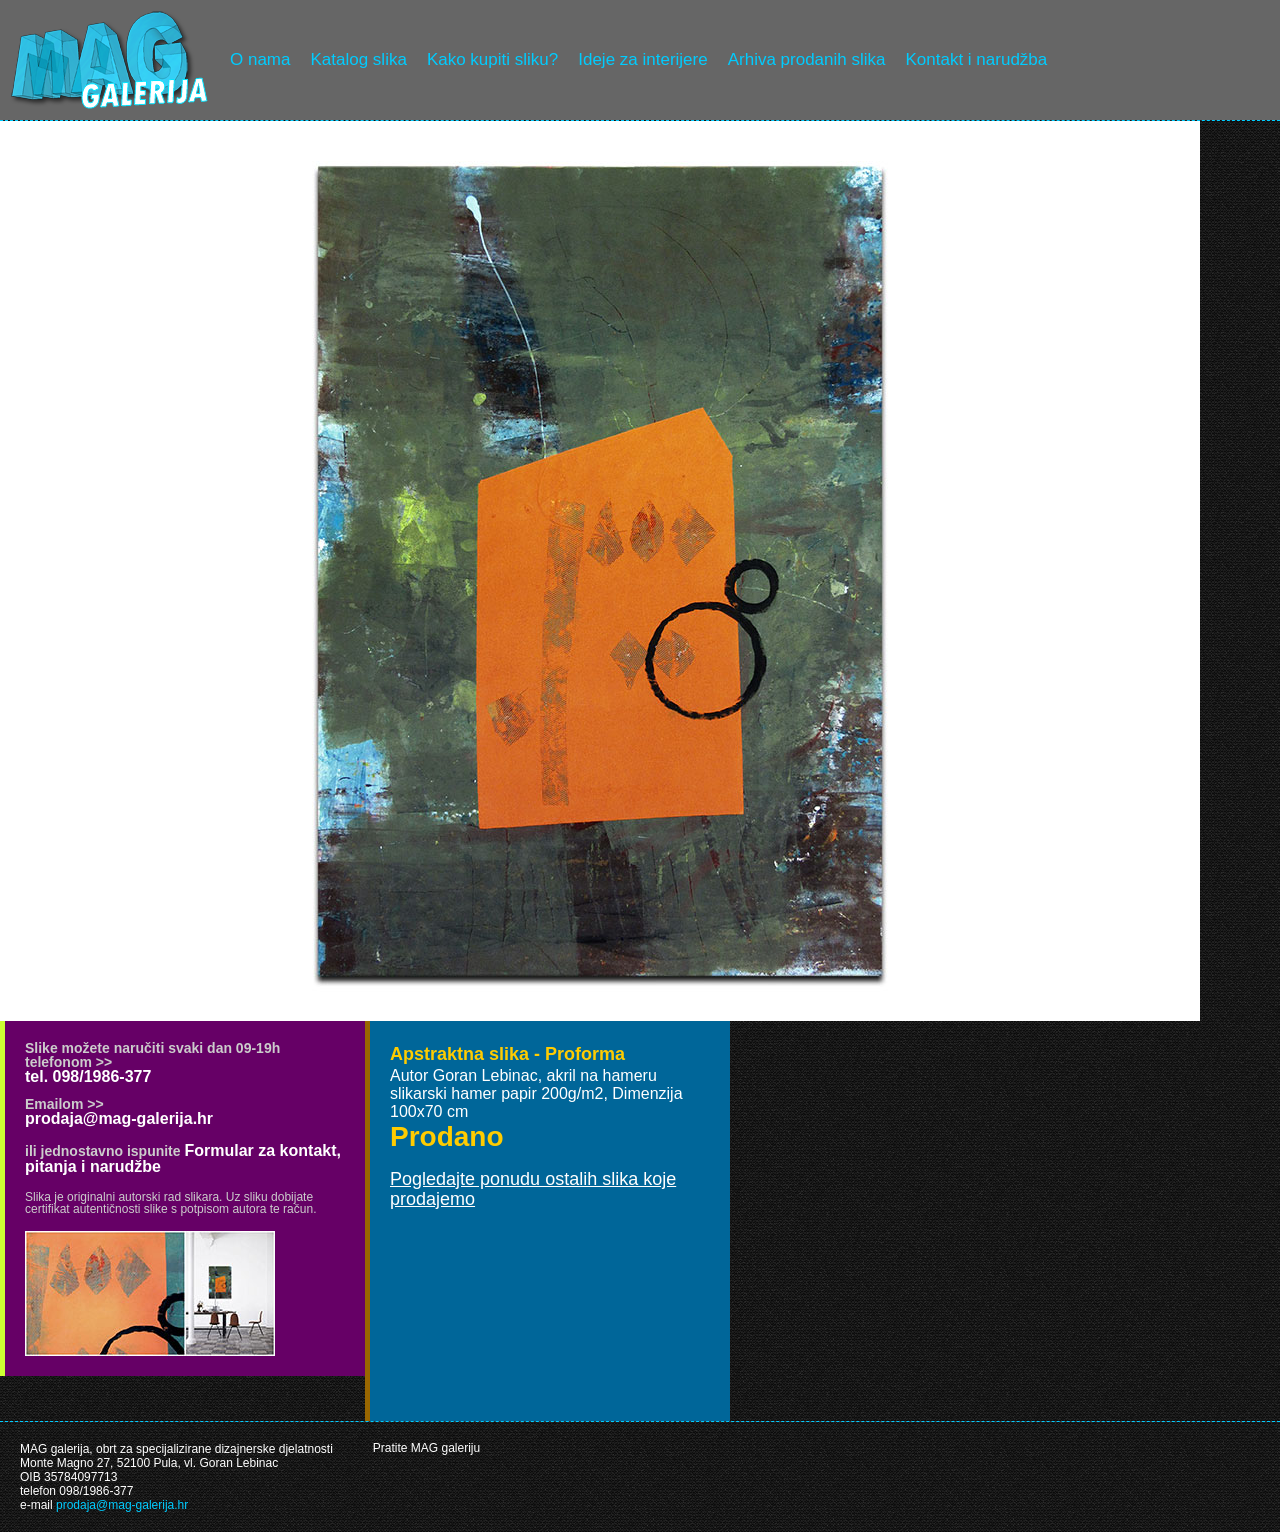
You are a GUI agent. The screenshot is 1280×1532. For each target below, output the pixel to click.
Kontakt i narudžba (977, 59)
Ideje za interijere (642, 59)
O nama (260, 59)
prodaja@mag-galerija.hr (119, 1118)
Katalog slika (358, 59)
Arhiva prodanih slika (807, 59)
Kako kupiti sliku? (492, 59)
